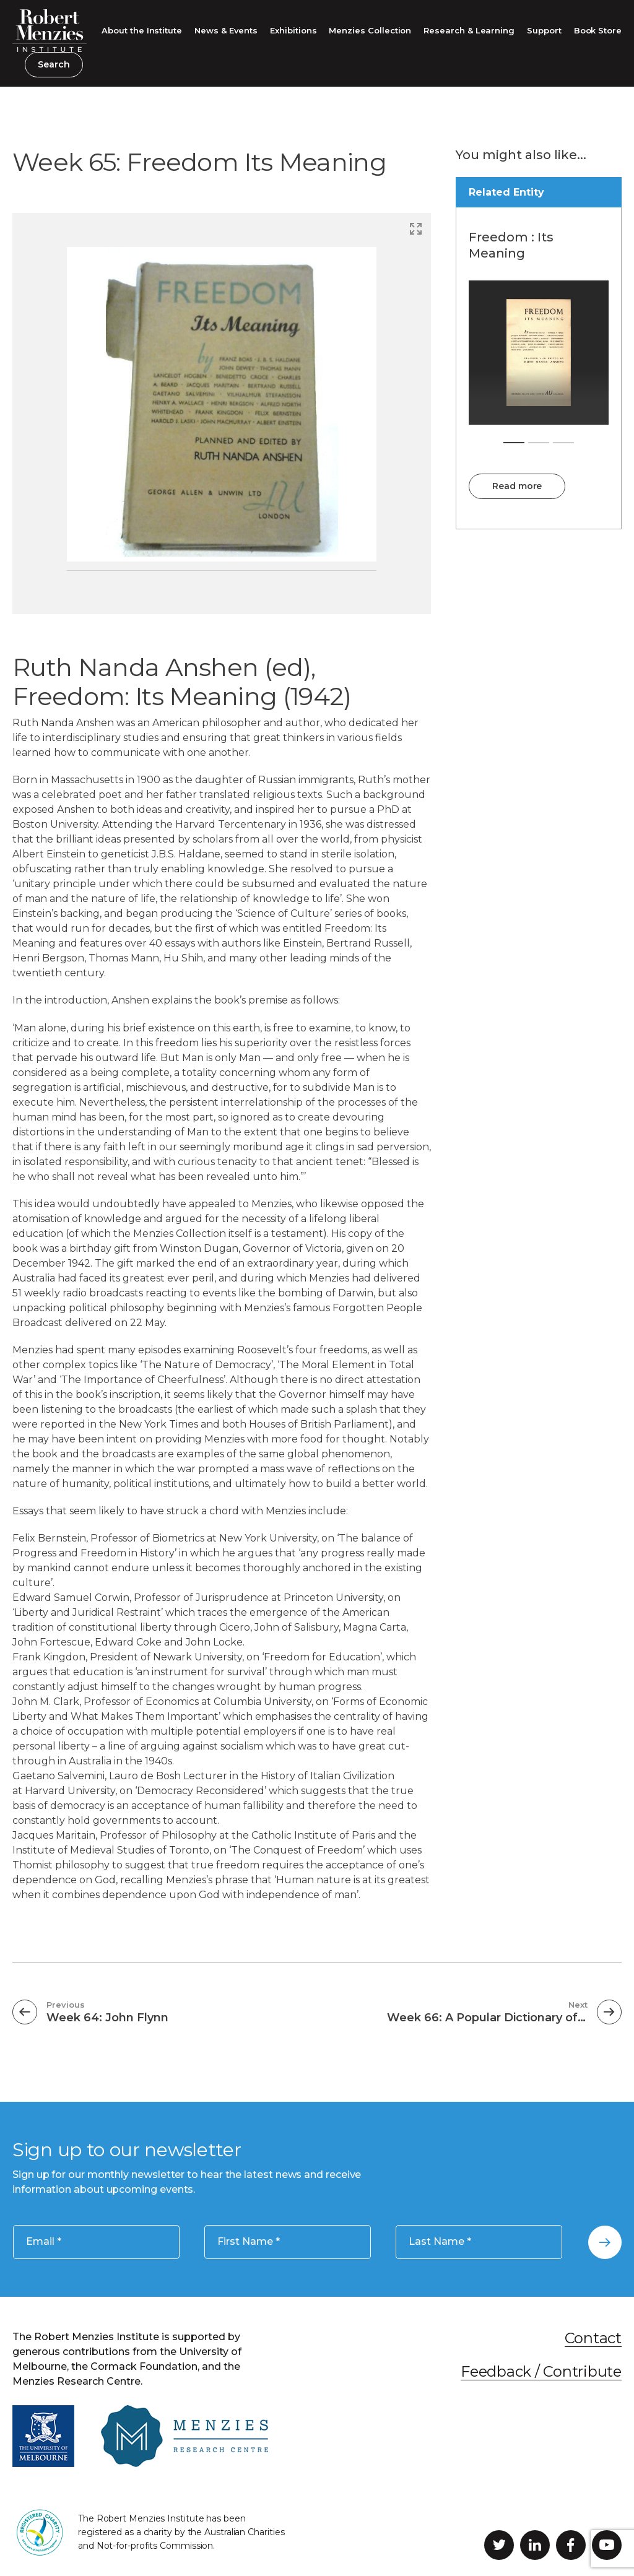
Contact (593, 2338)
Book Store (598, 30)
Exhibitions (293, 30)
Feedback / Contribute (541, 2371)
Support (544, 30)
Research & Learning (469, 30)
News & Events (226, 30)
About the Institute (142, 30)
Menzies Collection (370, 30)
